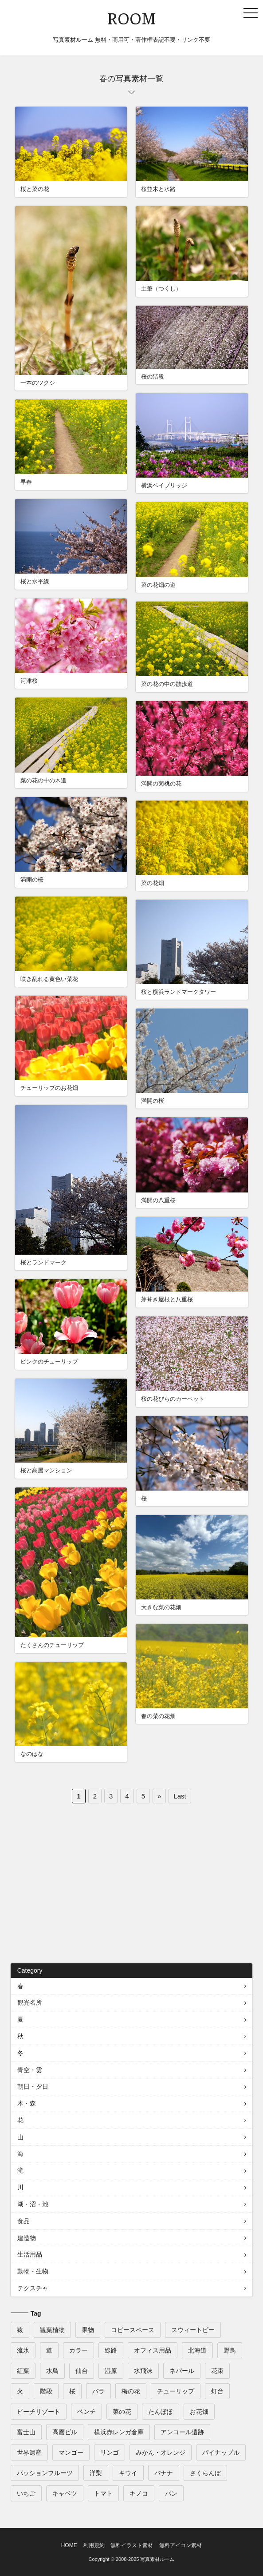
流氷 (23, 2350)
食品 (23, 2221)
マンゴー (71, 2452)
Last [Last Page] (179, 1796)
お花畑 (199, 2411)
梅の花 (131, 2391)
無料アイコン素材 (180, 2545)
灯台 (217, 2391)
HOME (69, 2545)
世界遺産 (29, 2452)
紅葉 (23, 2370)
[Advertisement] (132, 1888)
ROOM (131, 17)
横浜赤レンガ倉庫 (119, 2432)
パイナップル (220, 2452)
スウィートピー (193, 2329)
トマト (103, 2493)
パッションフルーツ (45, 2472)
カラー (78, 2350)
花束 (217, 2370)
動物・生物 (32, 2271)
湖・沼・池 (32, 2204)
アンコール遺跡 (182, 2432)
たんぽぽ (160, 2411)
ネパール (181, 2370)
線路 (111, 2350)
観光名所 (29, 2002)
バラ (98, 2391)
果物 (88, 2329)
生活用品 (29, 2254)
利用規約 (94, 2545)
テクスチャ (32, 2288)
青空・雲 (29, 2070)
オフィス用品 (152, 2350)
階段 (46, 2391)
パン (171, 2493)
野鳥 (230, 2350)
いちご (26, 2493)
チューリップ (175, 2391)
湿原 (111, 2370)
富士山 (26, 2432)
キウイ (128, 2472)
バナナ (163, 2472)
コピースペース (132, 2329)
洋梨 (96, 2472)
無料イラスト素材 (131, 2545)
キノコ (139, 2493)
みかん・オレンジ (160, 2452)
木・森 (26, 2103)
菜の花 (122, 2411)
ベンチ (86, 2411)
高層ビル (64, 2432)
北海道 (197, 2350)
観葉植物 (52, 2329)
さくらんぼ (205, 2472)
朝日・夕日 (32, 2086)
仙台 (81, 2370)
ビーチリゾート (38, 2411)
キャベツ (64, 2493)
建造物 (26, 2237)
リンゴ (109, 2452)
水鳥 (52, 2370)
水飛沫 (143, 2370)
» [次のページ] (159, 1796)
